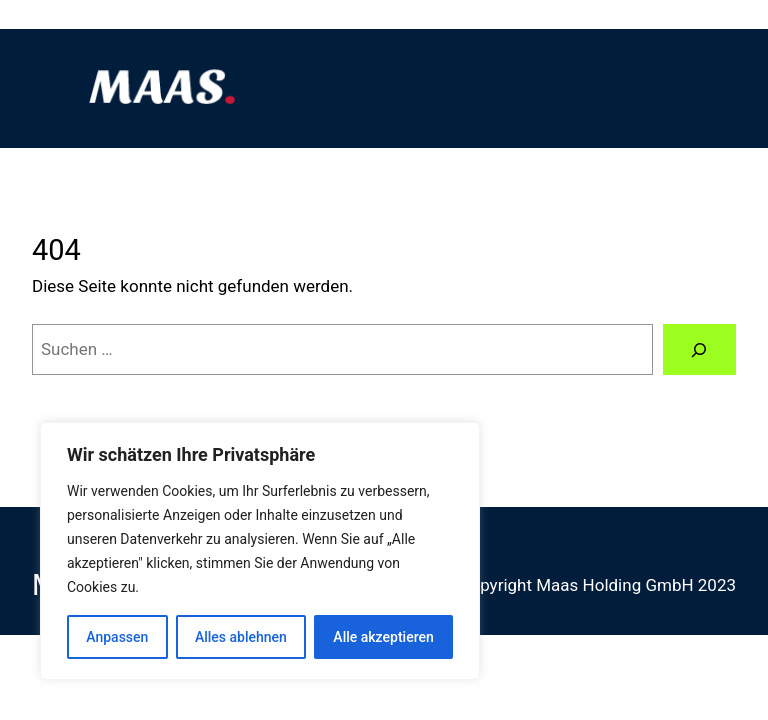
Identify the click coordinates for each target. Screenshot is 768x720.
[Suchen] (699, 349)
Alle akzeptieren (383, 637)
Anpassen (117, 637)
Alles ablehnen (241, 637)
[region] (260, 551)
